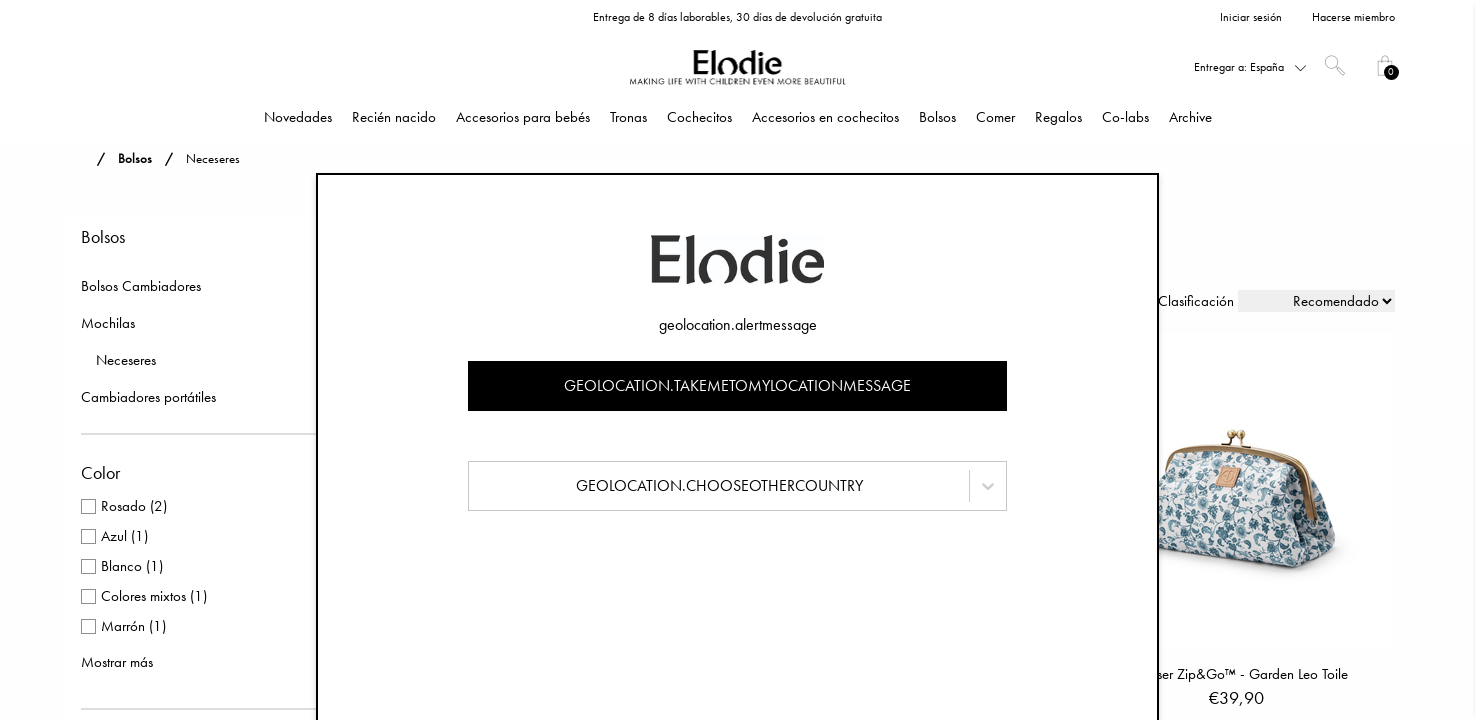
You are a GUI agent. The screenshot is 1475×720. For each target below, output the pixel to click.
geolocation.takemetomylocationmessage (737, 385)
